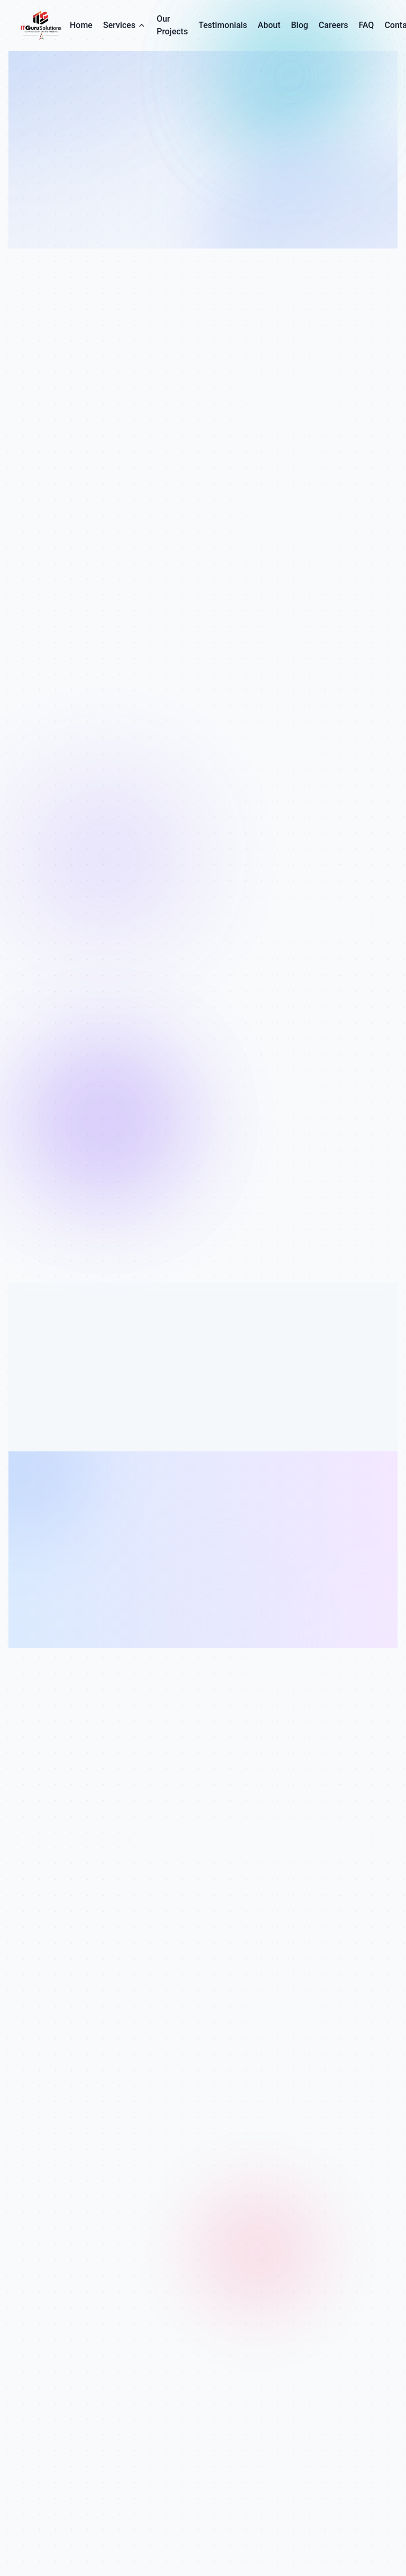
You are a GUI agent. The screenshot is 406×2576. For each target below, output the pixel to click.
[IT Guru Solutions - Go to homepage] (43, 25)
